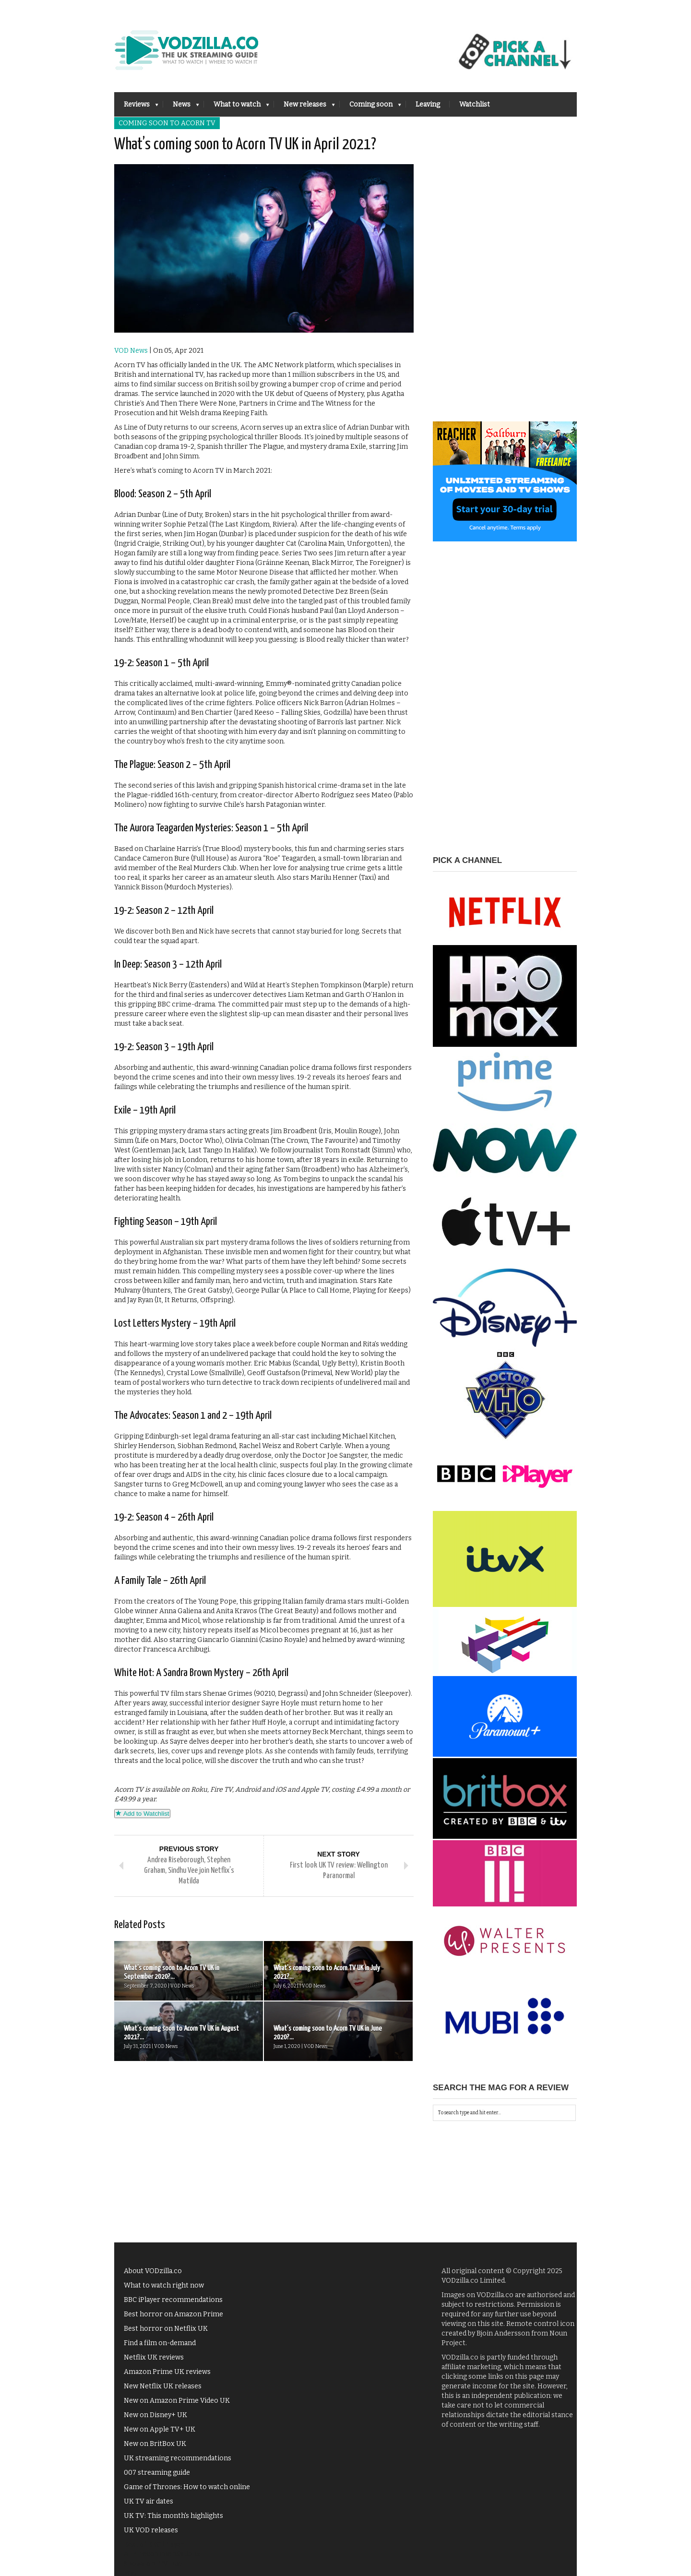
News (181, 107)
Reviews (136, 107)
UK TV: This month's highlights (173, 2516)
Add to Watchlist (142, 1813)
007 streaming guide (157, 2472)
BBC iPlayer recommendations (173, 2300)
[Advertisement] (505, 277)
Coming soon (370, 107)
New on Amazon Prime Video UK (177, 2400)
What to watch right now (164, 2285)
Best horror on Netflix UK (166, 2328)
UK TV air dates (148, 2501)
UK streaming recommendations (177, 2458)
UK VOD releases (151, 2530)
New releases (304, 107)
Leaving (428, 104)
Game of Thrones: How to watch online (187, 2487)
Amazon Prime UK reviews (167, 2372)
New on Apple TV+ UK (159, 2429)
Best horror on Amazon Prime (173, 2314)
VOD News (131, 351)
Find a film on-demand (160, 2343)
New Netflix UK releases (163, 2386)
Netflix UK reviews (154, 2357)
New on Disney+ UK (155, 2415)
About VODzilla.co (153, 2271)
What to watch (236, 107)
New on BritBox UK (155, 2444)
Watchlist (474, 104)
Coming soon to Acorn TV (167, 123)
